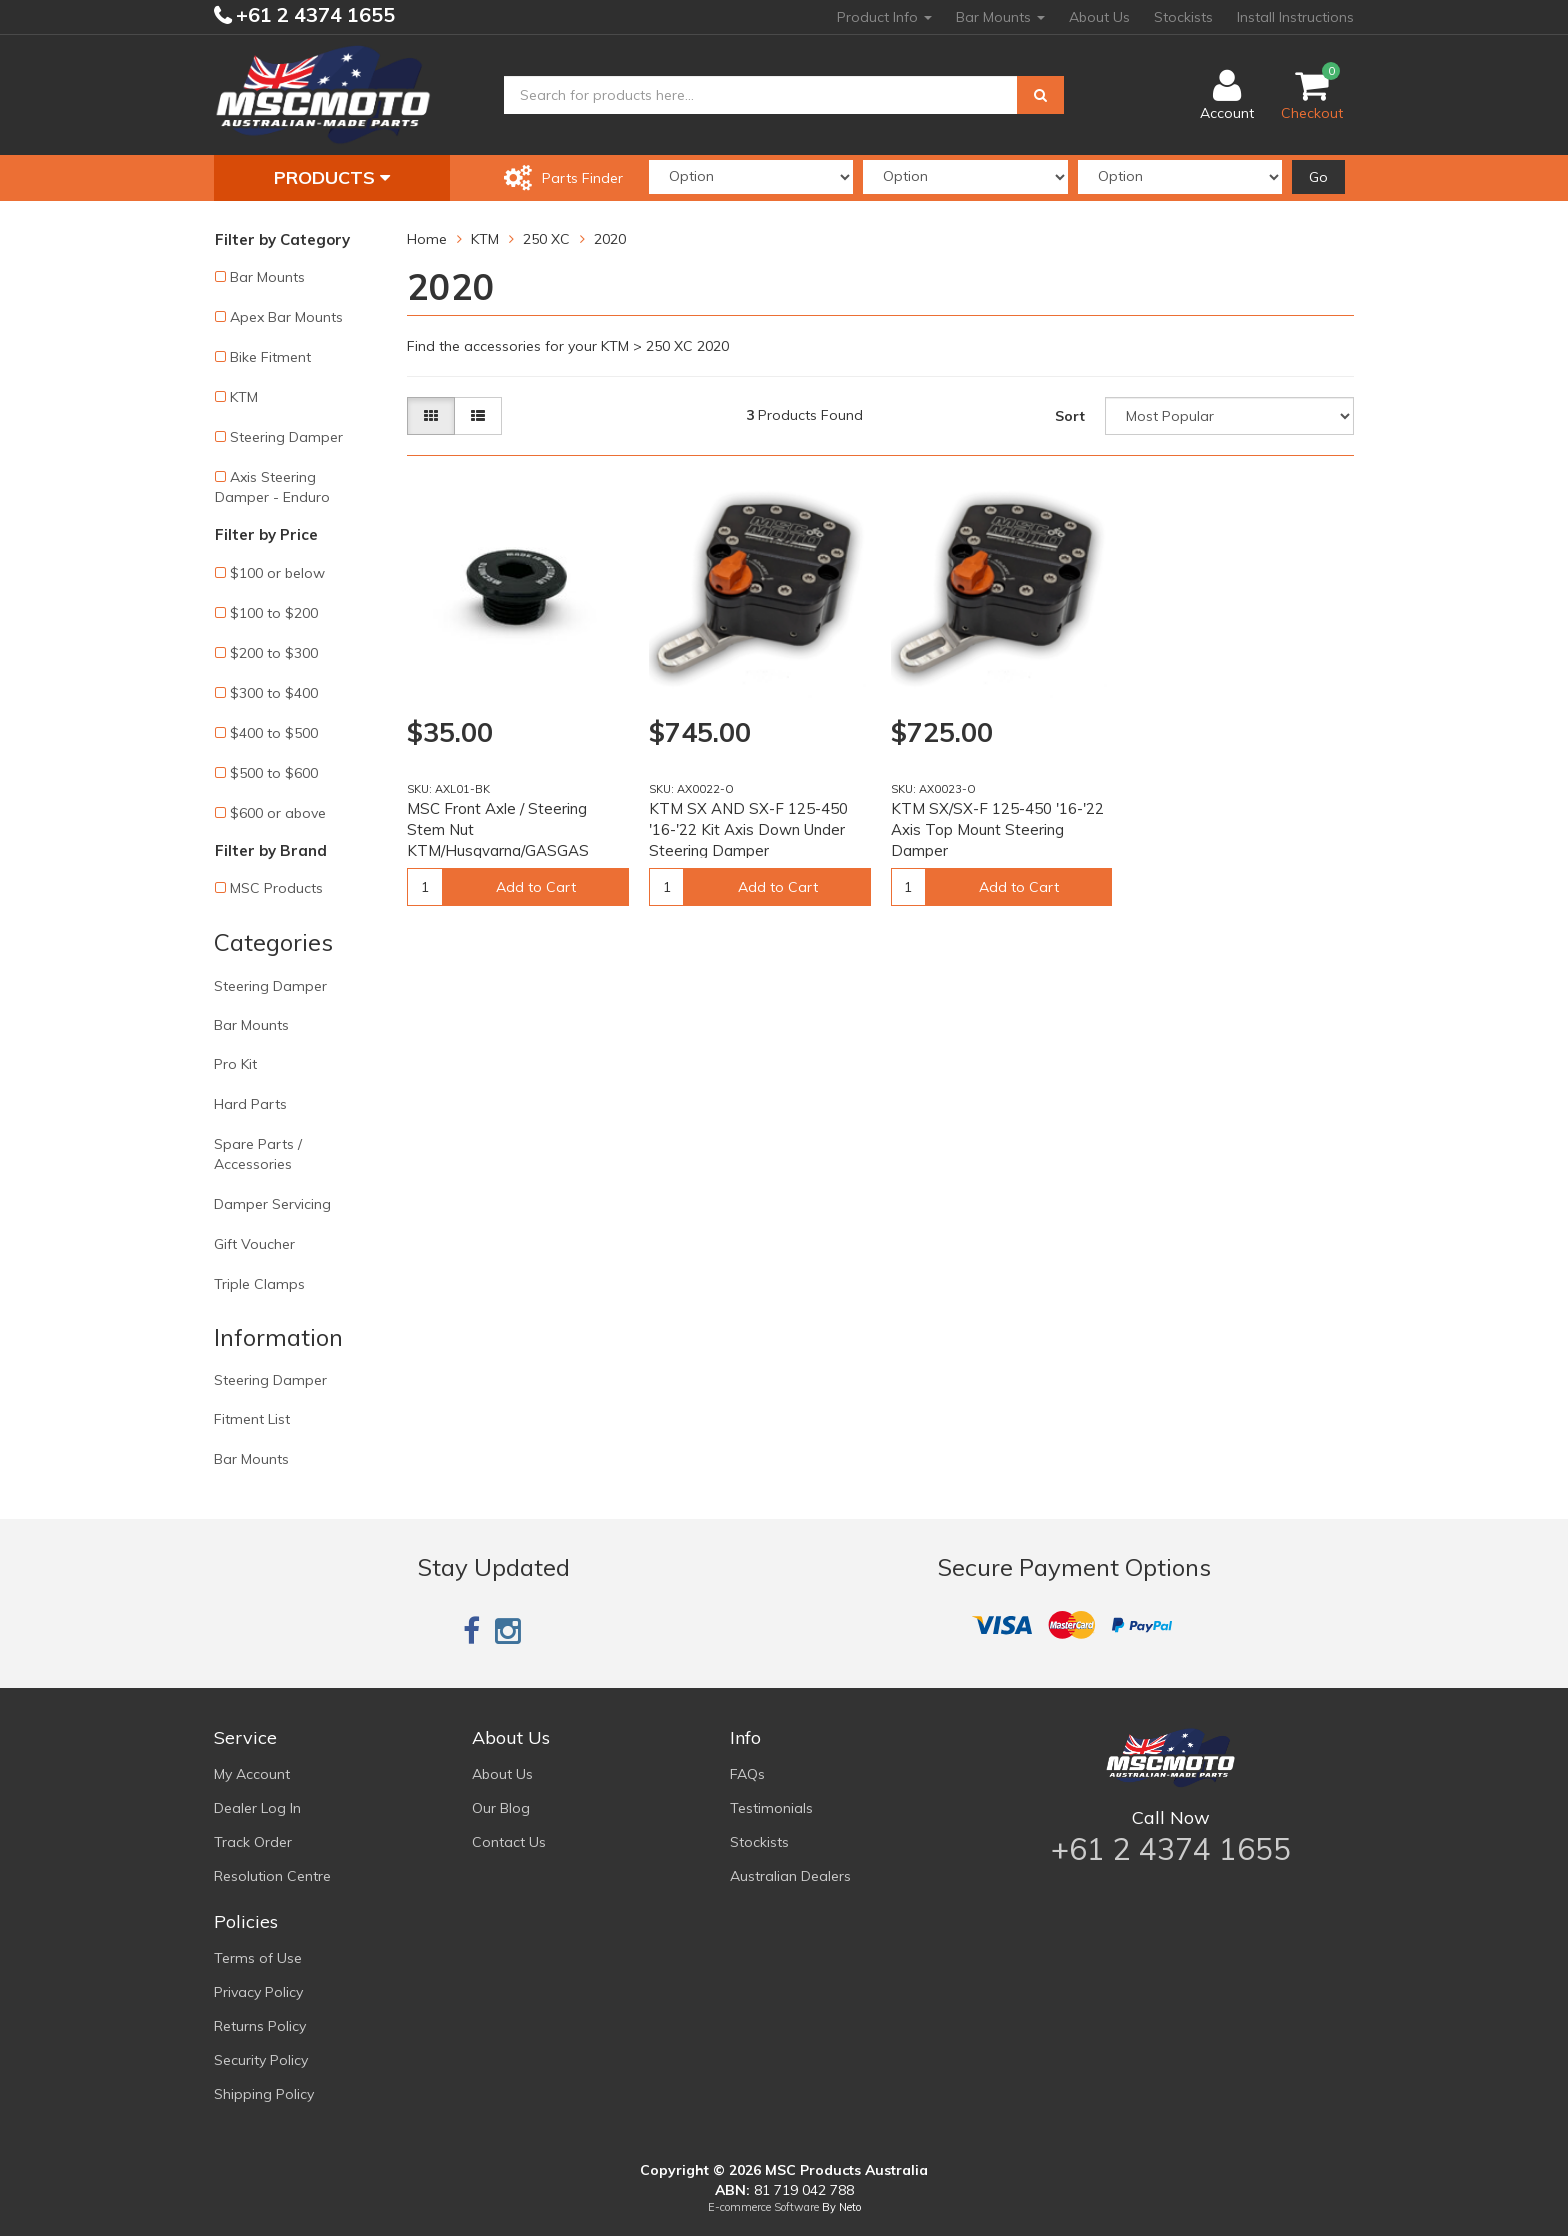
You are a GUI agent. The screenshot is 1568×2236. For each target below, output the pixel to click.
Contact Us (509, 1842)
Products (332, 177)
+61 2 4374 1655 (313, 14)
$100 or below (277, 573)
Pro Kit (235, 1064)
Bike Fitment (270, 357)
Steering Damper (286, 437)
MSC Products (276, 888)
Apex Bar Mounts (286, 317)
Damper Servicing (272, 1204)
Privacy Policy (258, 1992)
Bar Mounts (1000, 17)
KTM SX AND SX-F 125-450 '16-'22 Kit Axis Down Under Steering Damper (748, 829)
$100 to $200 (274, 613)
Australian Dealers (790, 1876)
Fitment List (252, 1419)
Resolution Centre (272, 1876)
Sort (1070, 416)
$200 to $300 (274, 653)
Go (1318, 177)
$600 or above (278, 813)
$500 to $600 (274, 773)
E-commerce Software (763, 2207)
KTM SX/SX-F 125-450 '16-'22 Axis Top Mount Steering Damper (997, 829)
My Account (252, 1774)
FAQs (747, 1774)
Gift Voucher (254, 1244)
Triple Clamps (259, 1284)
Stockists (1183, 17)
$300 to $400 (274, 693)
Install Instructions (1295, 17)
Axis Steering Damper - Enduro (272, 487)
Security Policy (261, 2060)
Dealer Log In (257, 1808)
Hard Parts (250, 1104)
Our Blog (501, 1808)
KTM (244, 397)
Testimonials (771, 1808)
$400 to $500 (274, 733)
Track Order (253, 1842)
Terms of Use (258, 1958)
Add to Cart (536, 887)
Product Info (884, 17)
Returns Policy (260, 2026)
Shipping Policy (264, 2094)
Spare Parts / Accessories (258, 1154)
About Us (1099, 17)
